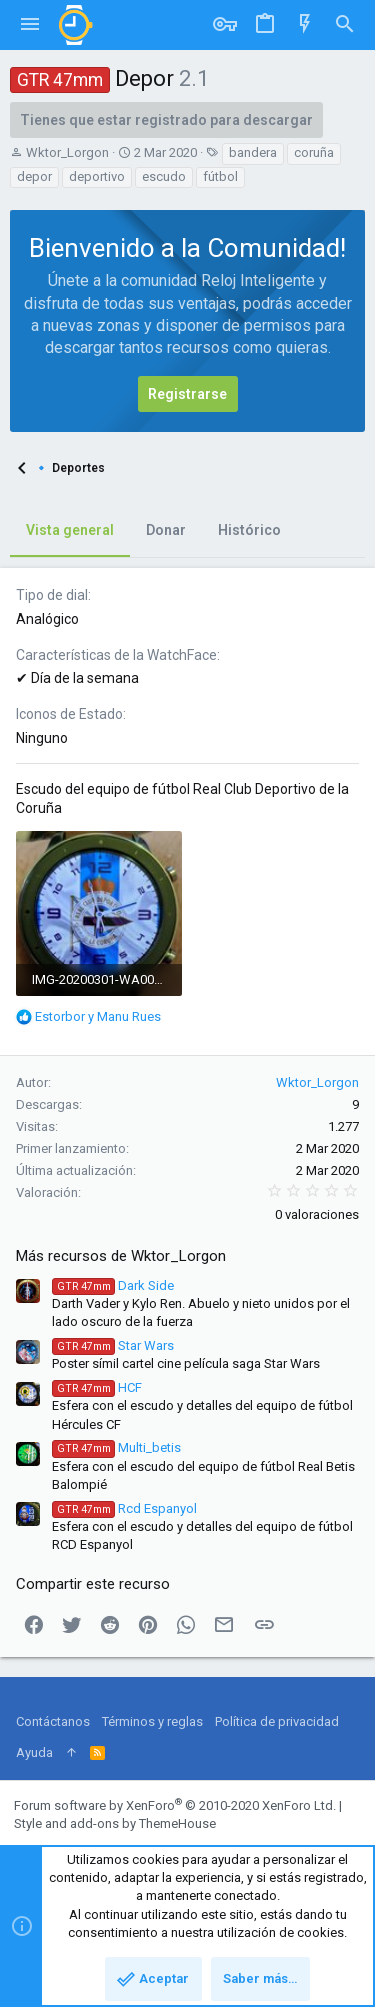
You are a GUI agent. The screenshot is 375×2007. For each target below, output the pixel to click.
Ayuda (34, 1752)
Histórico (249, 530)
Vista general (70, 530)
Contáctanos (53, 1721)
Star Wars (113, 1345)
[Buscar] (345, 25)
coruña (314, 152)
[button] (30, 25)
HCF (97, 1387)
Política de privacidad (277, 1721)
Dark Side (113, 1285)
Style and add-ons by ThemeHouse (115, 1823)
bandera (253, 152)
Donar (166, 530)
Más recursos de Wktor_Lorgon (121, 1256)
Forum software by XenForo (175, 1805)
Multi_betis (116, 1447)
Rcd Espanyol (124, 1508)
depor (34, 176)
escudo (164, 176)
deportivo (97, 176)
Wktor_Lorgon (67, 152)
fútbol (220, 176)
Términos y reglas (152, 1721)
